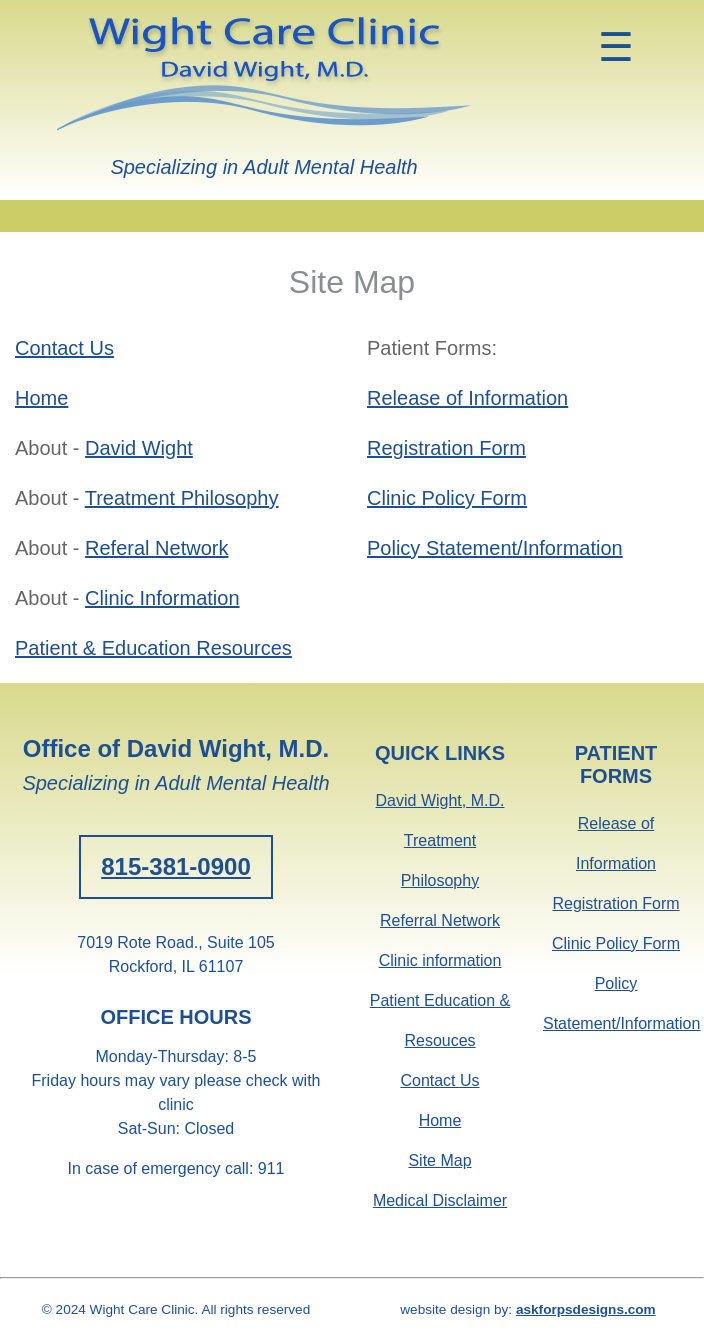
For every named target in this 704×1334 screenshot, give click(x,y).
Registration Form (446, 448)
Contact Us (64, 348)
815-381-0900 (175, 866)
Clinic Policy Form (447, 498)
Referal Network (156, 548)
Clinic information (440, 960)
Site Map (439, 1160)
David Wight (139, 448)
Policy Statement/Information (495, 548)
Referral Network (440, 920)
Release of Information (467, 398)
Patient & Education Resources (153, 648)
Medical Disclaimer (440, 1200)
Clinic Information (162, 598)
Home (41, 398)
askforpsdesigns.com (586, 1309)
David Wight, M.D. (440, 800)
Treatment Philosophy (182, 498)
